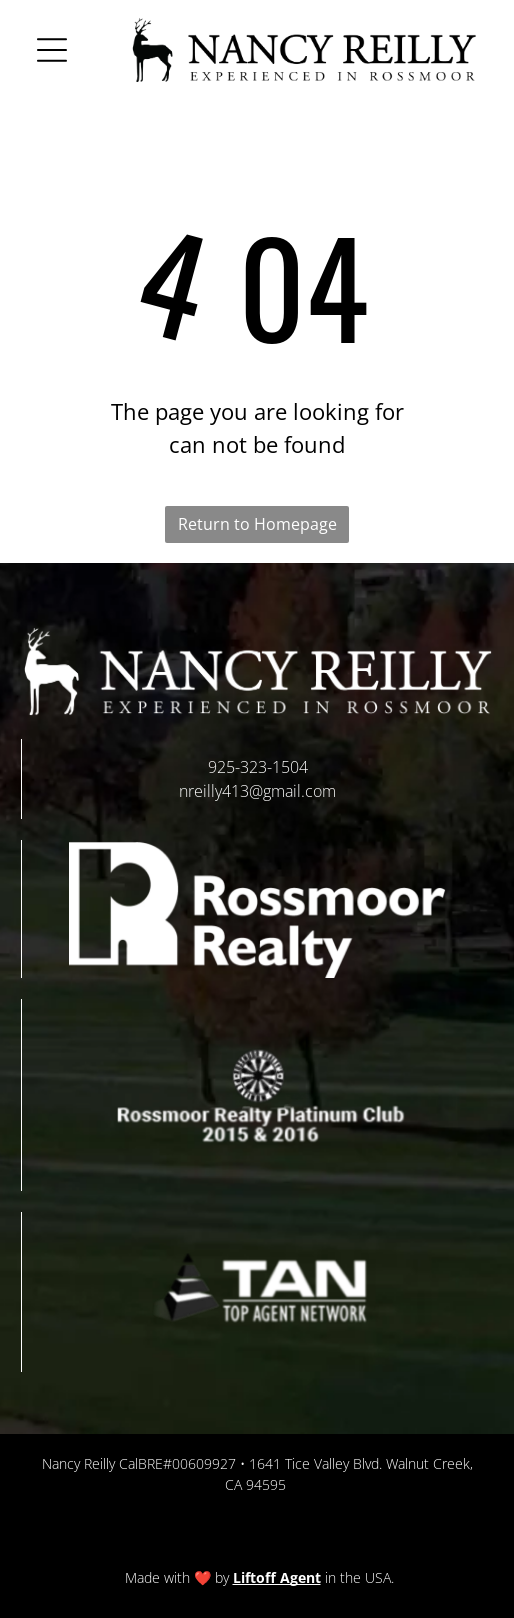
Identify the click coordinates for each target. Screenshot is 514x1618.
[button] (52, 50)
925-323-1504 (258, 767)
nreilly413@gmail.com (257, 791)
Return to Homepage (257, 524)
